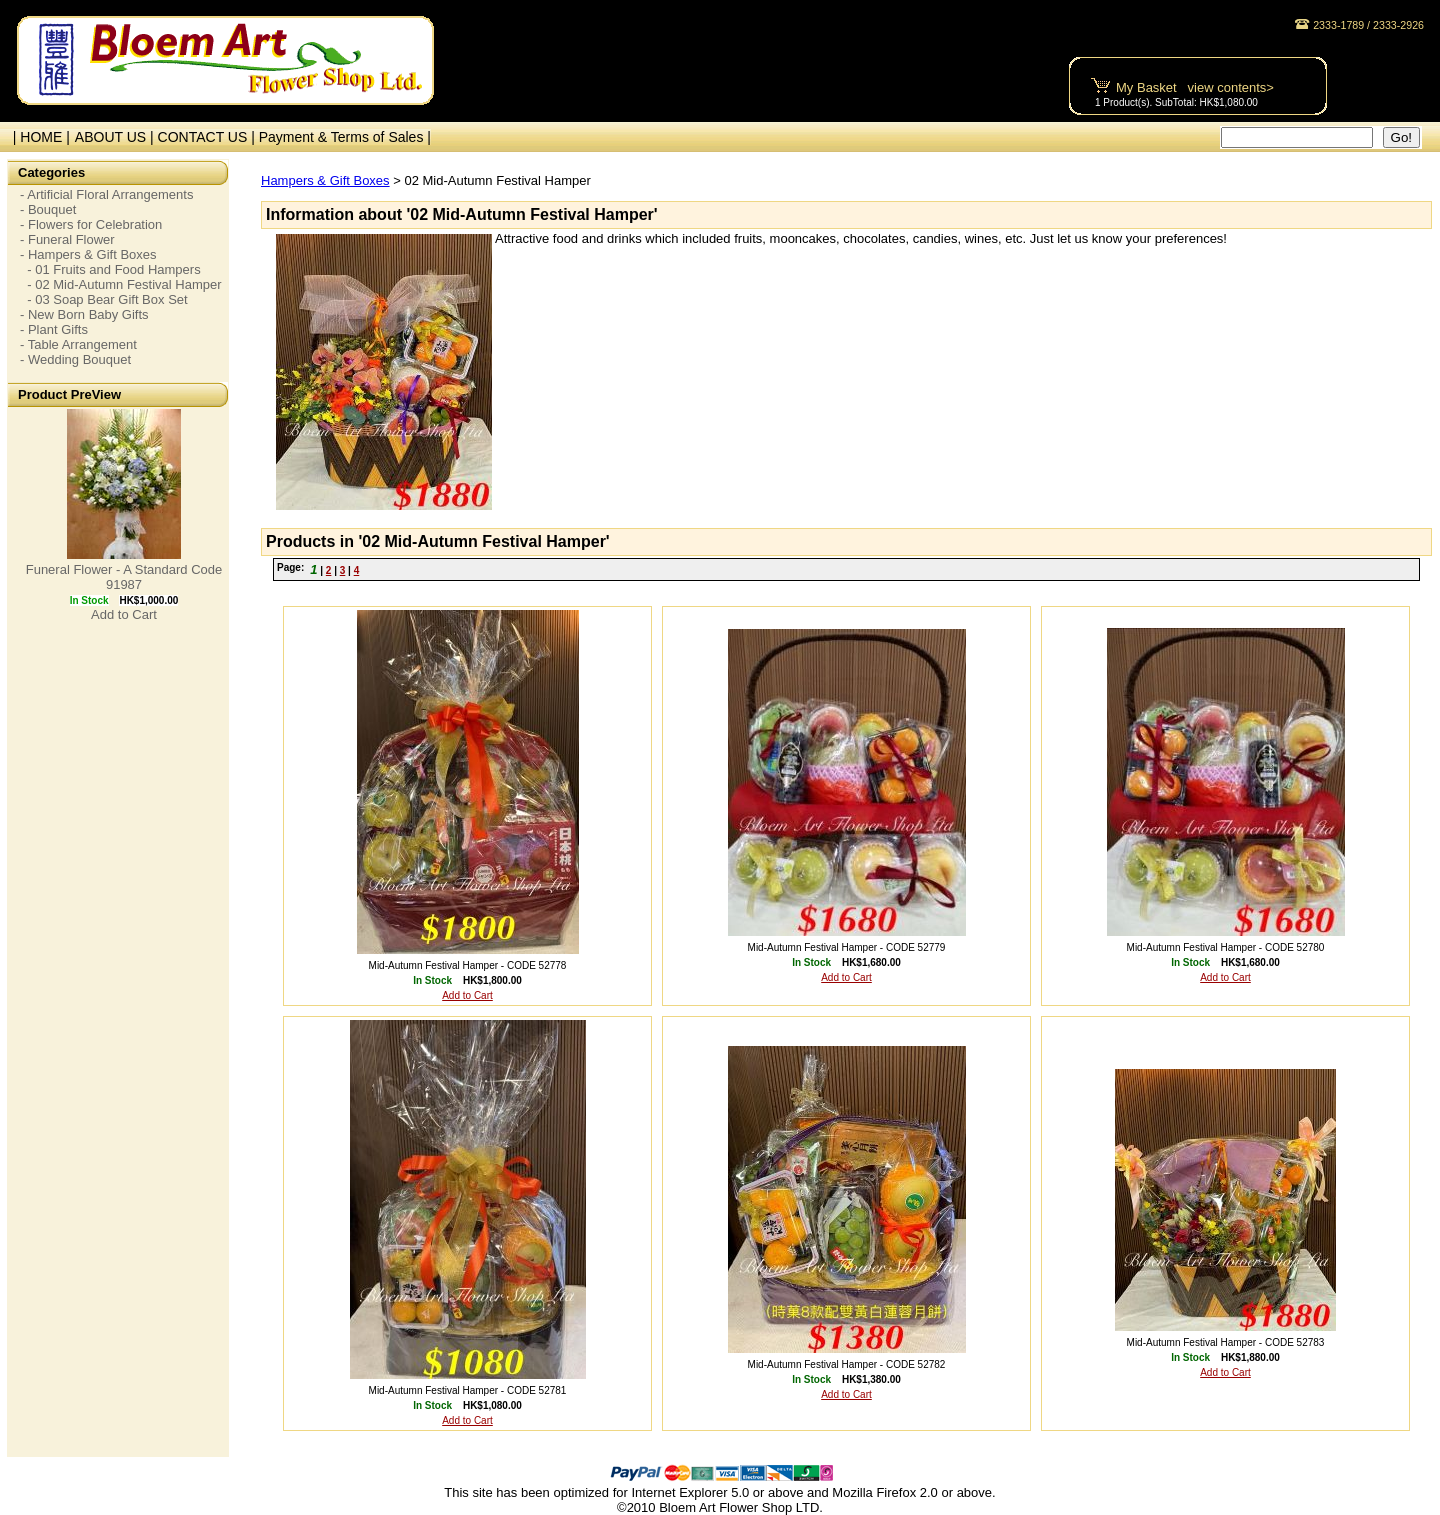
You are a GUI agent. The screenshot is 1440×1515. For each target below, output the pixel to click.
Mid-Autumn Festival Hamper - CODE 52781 (468, 1390)
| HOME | (37, 137)
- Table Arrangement (78, 344)
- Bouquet (48, 209)
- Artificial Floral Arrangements (106, 194)
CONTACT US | (208, 137)
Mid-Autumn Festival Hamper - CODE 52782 (847, 1364)
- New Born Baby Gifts (84, 314)
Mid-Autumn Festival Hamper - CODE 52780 (1226, 947)
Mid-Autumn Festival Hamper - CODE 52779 (847, 947)
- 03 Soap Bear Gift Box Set (104, 299)
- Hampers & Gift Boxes (88, 254)
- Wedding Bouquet (75, 359)
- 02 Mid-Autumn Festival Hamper (121, 284)
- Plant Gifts (54, 329)
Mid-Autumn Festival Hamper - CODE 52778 (468, 965)
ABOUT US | (116, 137)
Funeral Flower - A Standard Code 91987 (124, 577)
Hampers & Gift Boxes (325, 180)
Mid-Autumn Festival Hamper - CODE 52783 (1226, 1342)
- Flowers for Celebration (91, 224)
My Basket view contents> (1195, 87)
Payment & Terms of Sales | (345, 137)
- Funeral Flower (67, 239)
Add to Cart (124, 614)
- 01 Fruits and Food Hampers (110, 269)
